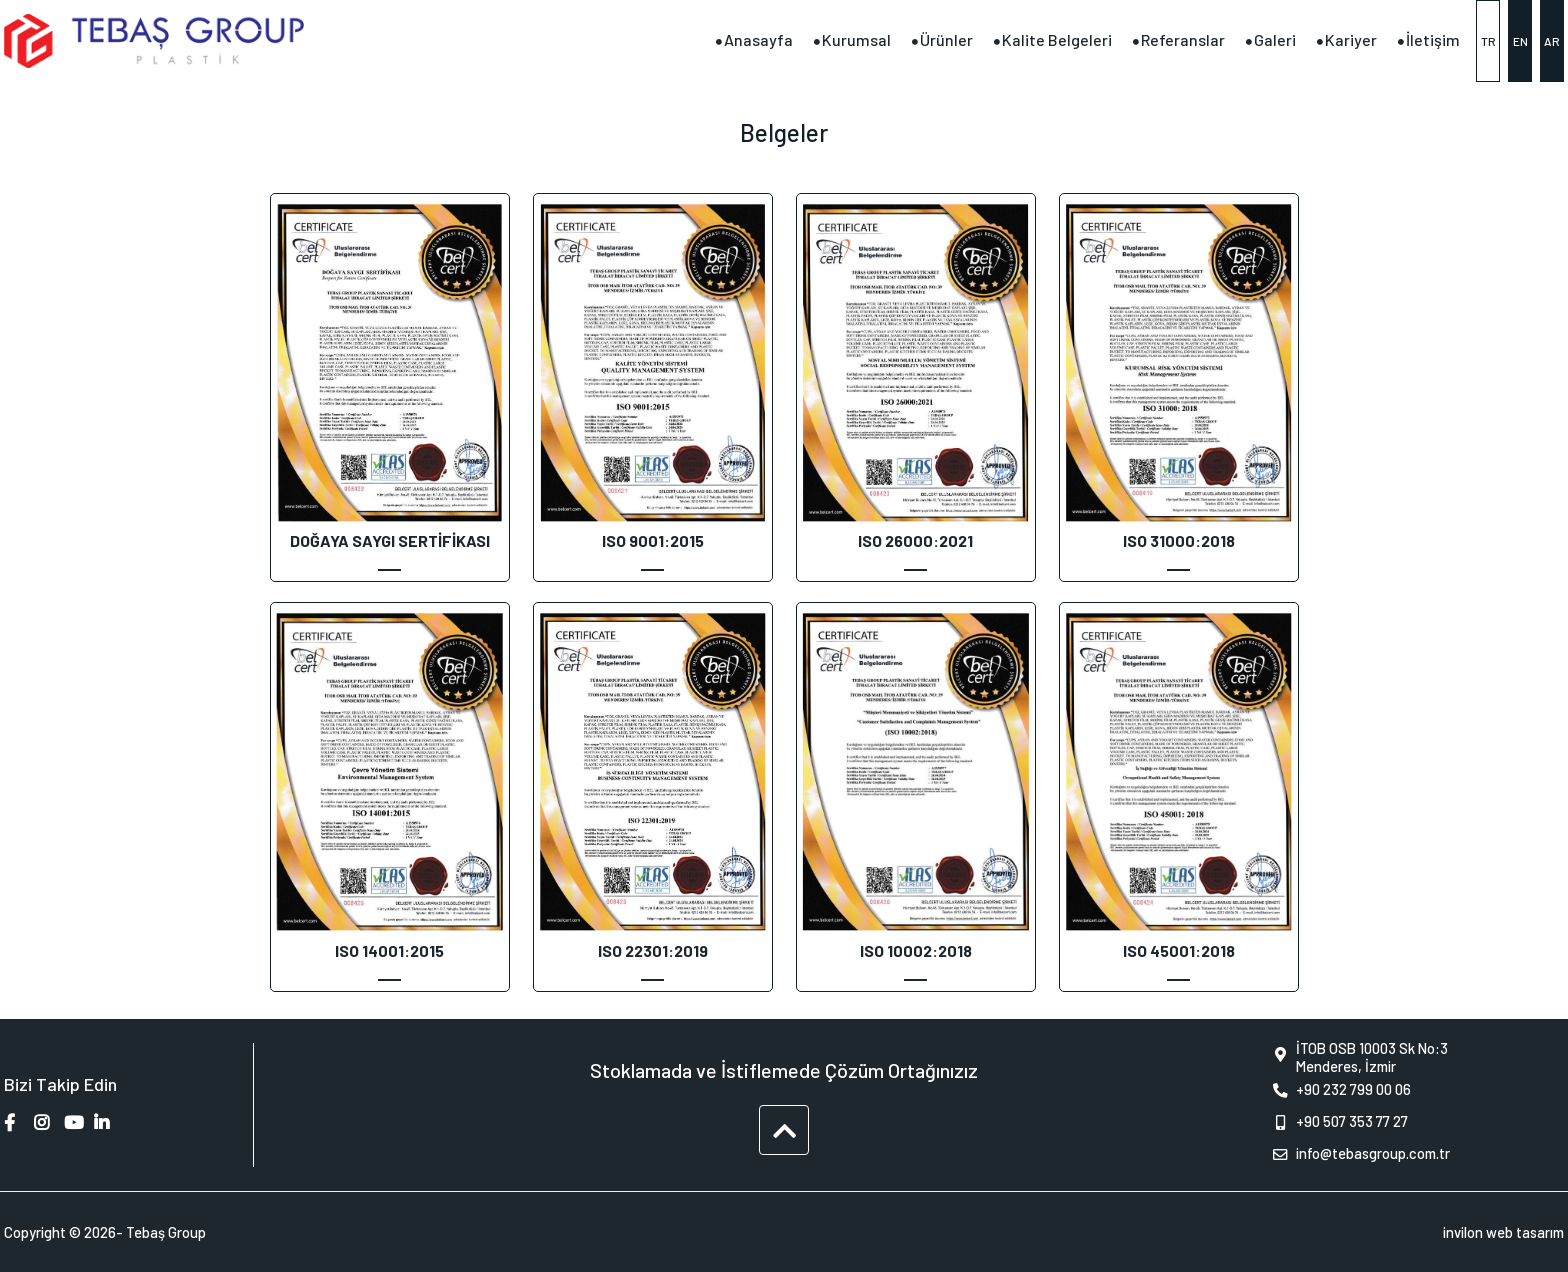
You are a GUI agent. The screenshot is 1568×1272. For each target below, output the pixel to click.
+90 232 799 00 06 (1337, 1091)
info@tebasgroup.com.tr (1357, 1155)
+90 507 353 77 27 (1336, 1123)
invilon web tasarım (1503, 1232)
